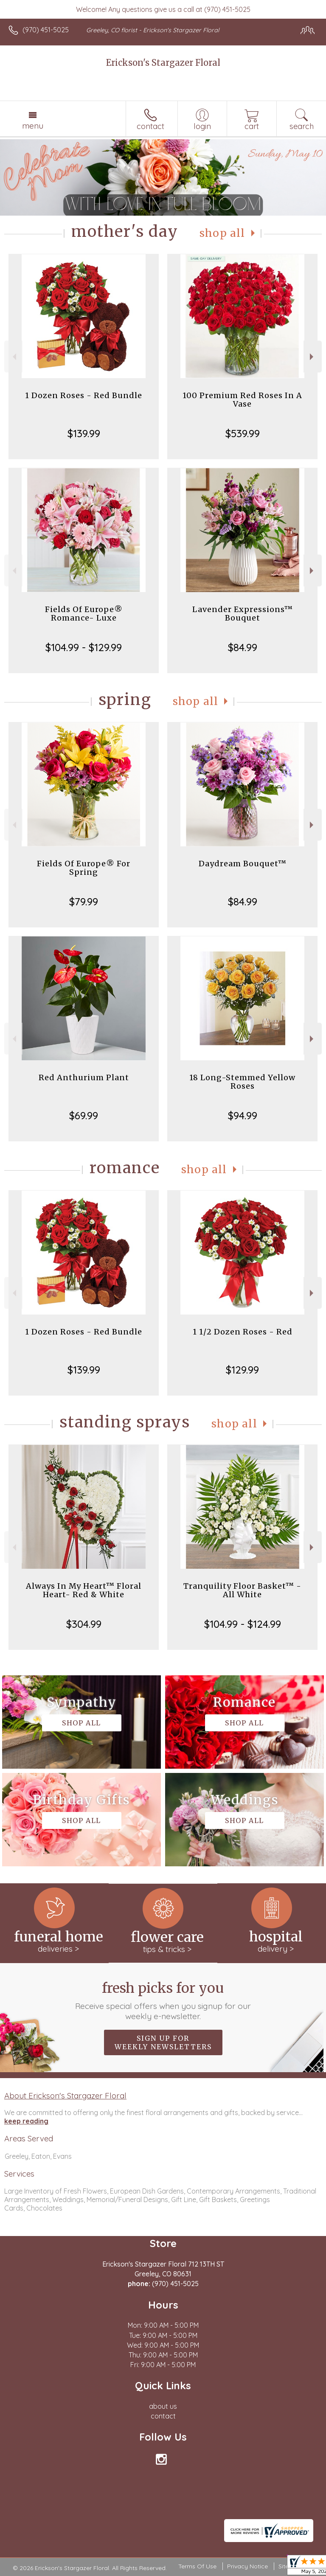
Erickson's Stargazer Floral (163, 62)
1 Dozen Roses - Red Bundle (83, 395)
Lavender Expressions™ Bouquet (242, 613)
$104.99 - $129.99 (83, 647)
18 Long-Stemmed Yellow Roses (242, 1082)
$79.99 (83, 901)
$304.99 (83, 1624)
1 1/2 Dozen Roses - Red (242, 1332)
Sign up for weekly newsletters (163, 2042)
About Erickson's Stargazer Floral (65, 2095)
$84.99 (242, 647)
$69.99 (83, 1115)
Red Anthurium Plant (84, 1077)
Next (313, 357)
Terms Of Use (197, 2566)
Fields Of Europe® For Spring (83, 868)
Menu (32, 126)
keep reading (26, 2121)
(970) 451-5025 (45, 29)
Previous (13, 357)
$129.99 (242, 1369)
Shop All (222, 233)
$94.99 (242, 1115)
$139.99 (83, 433)
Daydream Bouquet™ (243, 863)
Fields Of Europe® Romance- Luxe (84, 613)
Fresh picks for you (163, 2000)
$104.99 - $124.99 (242, 1624)
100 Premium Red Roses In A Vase (242, 399)
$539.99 (242, 433)
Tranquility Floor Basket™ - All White (242, 1590)
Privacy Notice (247, 2566)
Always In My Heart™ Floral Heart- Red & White (83, 1590)
